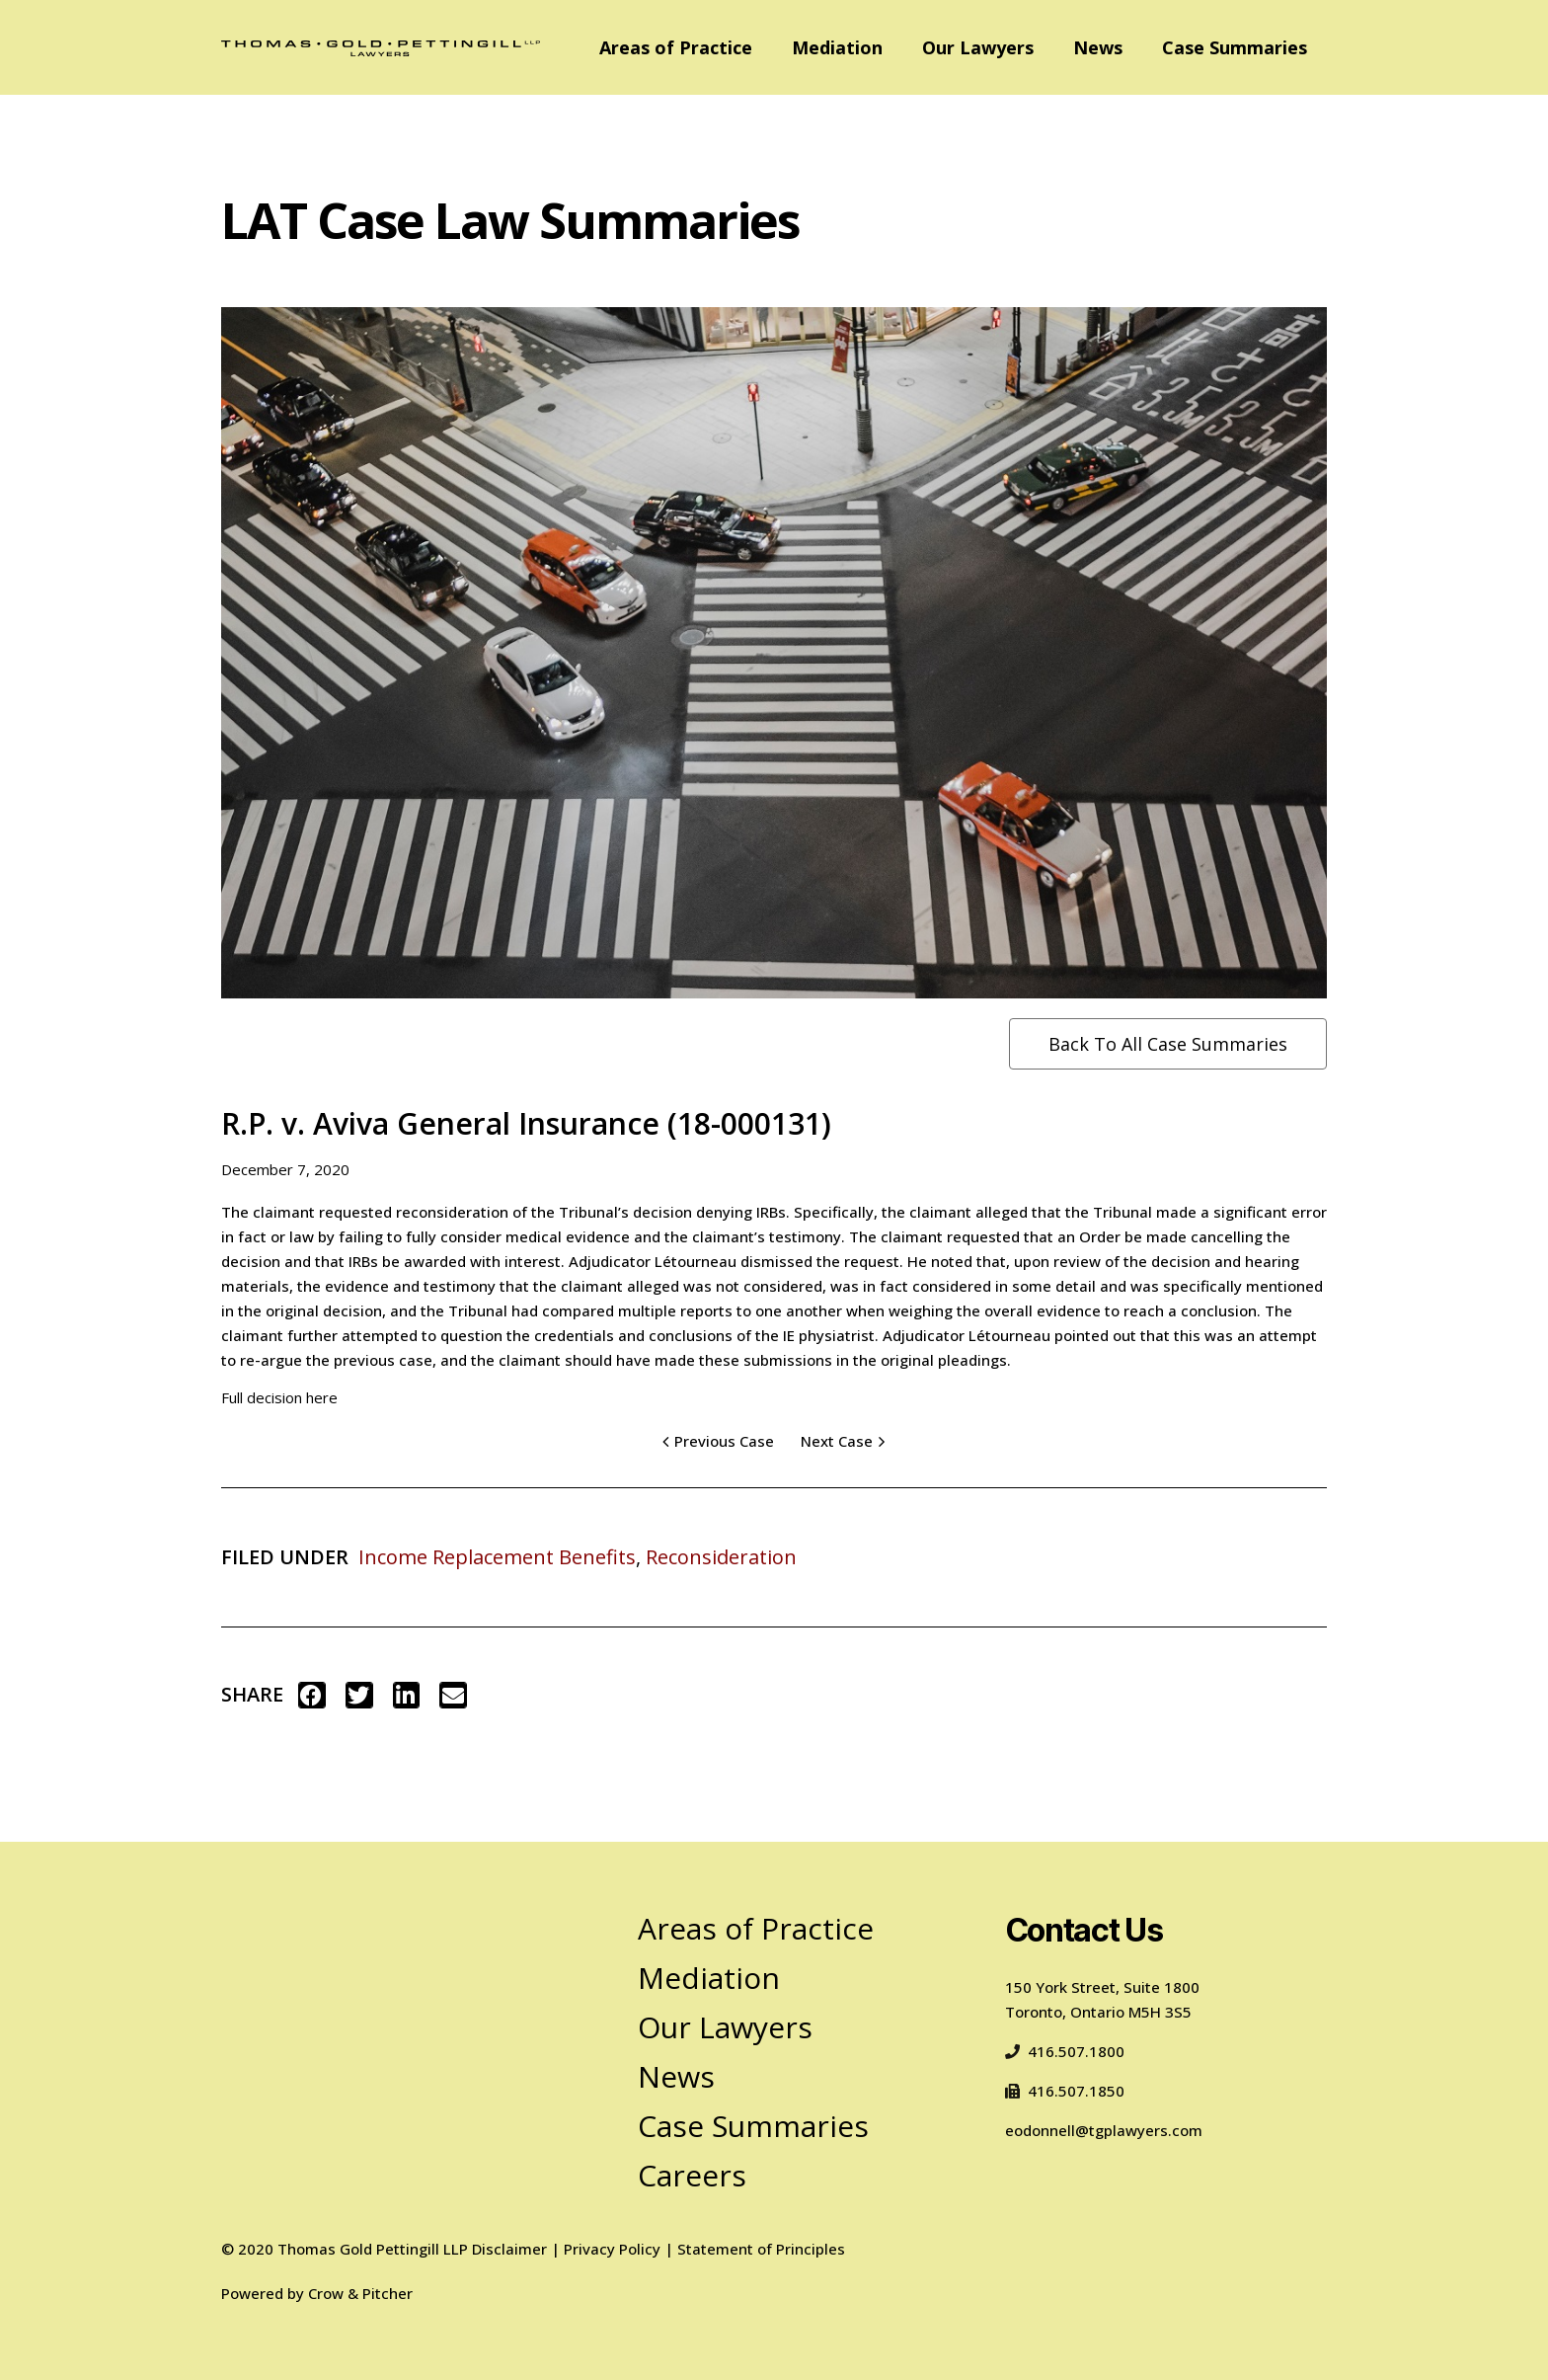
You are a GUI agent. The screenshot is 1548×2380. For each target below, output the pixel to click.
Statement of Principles (761, 2249)
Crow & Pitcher (360, 2293)
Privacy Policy (612, 2249)
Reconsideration (721, 1557)
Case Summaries (1234, 47)
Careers (692, 2175)
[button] (312, 1695)
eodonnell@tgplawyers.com (1103, 2130)
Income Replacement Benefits (497, 1557)
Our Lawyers (978, 47)
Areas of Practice (675, 47)
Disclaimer (509, 2249)
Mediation (837, 47)
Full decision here (279, 1397)
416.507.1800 (1064, 2051)
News (1097, 47)
